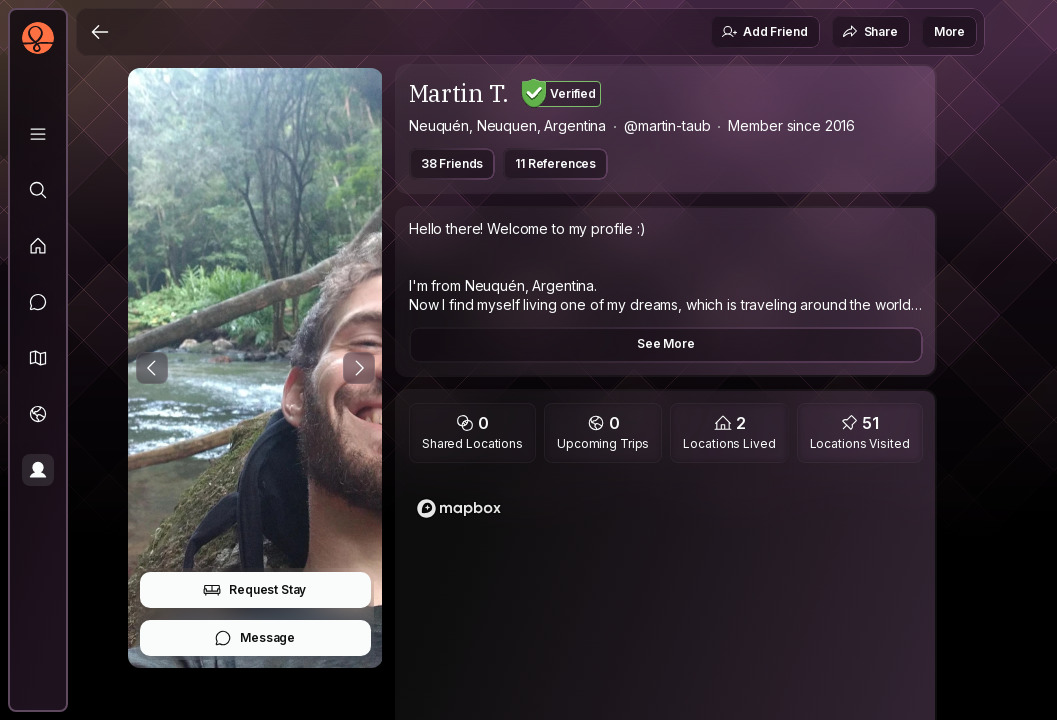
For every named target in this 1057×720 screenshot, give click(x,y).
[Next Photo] (359, 368)
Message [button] (254, 638)
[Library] (38, 134)
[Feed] (38, 246)
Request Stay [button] (254, 590)
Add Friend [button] (764, 32)
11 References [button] (555, 163)
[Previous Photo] (152, 368)
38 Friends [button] (452, 163)
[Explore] (38, 190)
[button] (38, 358)
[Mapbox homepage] (459, 508)
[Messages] (38, 302)
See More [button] (666, 343)
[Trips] (38, 414)
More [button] (949, 31)
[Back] (100, 32)
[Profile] (38, 470)
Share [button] (870, 32)
